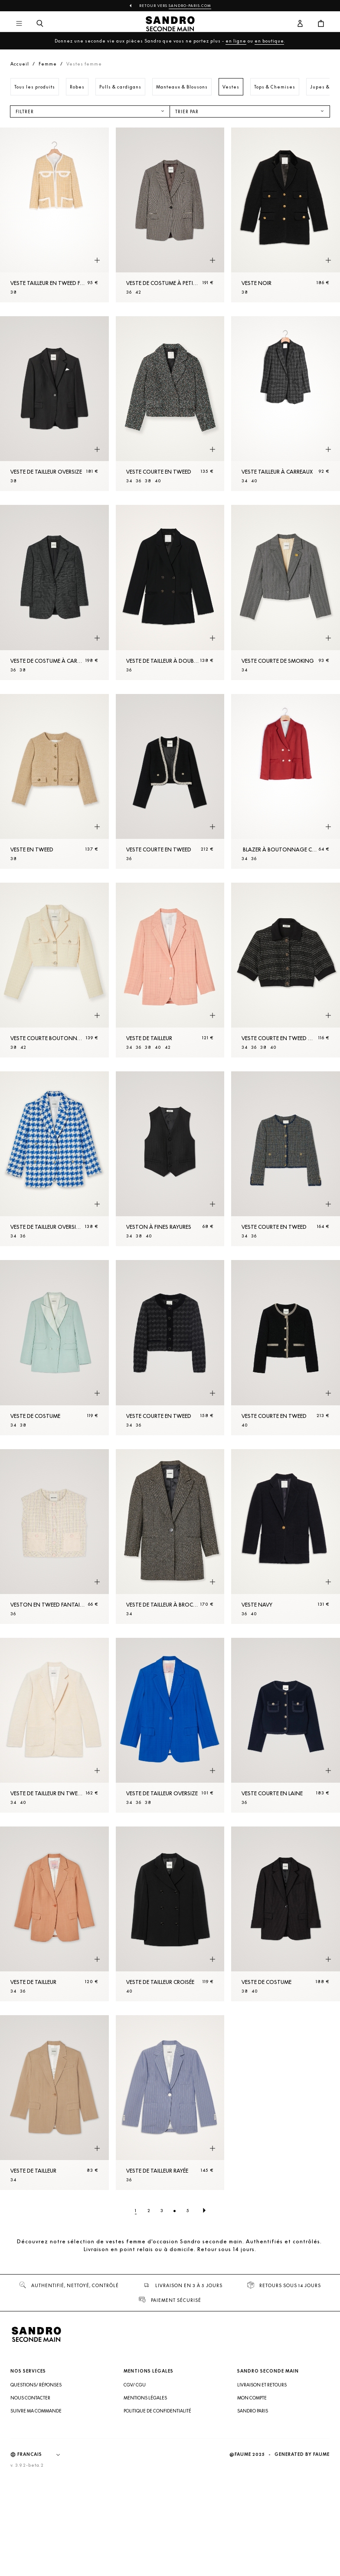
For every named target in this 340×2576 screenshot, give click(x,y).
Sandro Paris (252, 2410)
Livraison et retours (262, 2384)
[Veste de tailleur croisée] (170, 1913)
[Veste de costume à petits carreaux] (170, 215)
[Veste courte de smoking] (285, 592)
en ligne (236, 40)
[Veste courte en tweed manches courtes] (285, 970)
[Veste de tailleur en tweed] (54, 1725)
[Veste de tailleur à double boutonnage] (170, 592)
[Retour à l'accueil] (170, 23)
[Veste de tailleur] (170, 970)
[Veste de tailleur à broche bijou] (170, 1536)
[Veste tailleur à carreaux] (285, 403)
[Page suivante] (204, 2210)
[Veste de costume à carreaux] (54, 592)
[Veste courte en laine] (285, 1725)
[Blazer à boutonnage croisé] (285, 781)
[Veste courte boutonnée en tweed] (54, 970)
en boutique (269, 40)
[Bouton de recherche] (40, 23)
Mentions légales (145, 2397)
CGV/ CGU (135, 2384)
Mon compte (252, 2397)
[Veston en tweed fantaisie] (54, 1536)
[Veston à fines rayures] (170, 1158)
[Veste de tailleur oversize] (54, 403)
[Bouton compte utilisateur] (300, 23)
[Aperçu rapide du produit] (97, 260)
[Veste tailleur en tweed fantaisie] (54, 215)
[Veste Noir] (285, 215)
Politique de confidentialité (157, 2410)
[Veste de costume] (54, 1347)
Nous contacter (30, 2397)
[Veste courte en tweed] (170, 403)
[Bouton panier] (321, 23)
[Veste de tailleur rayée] (170, 2102)
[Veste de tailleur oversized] (54, 1158)
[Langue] (43, 2454)
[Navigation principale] (19, 23)
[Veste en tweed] (54, 781)
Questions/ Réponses (36, 2384)
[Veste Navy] (285, 1536)
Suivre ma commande (36, 2410)
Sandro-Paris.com (190, 5)
